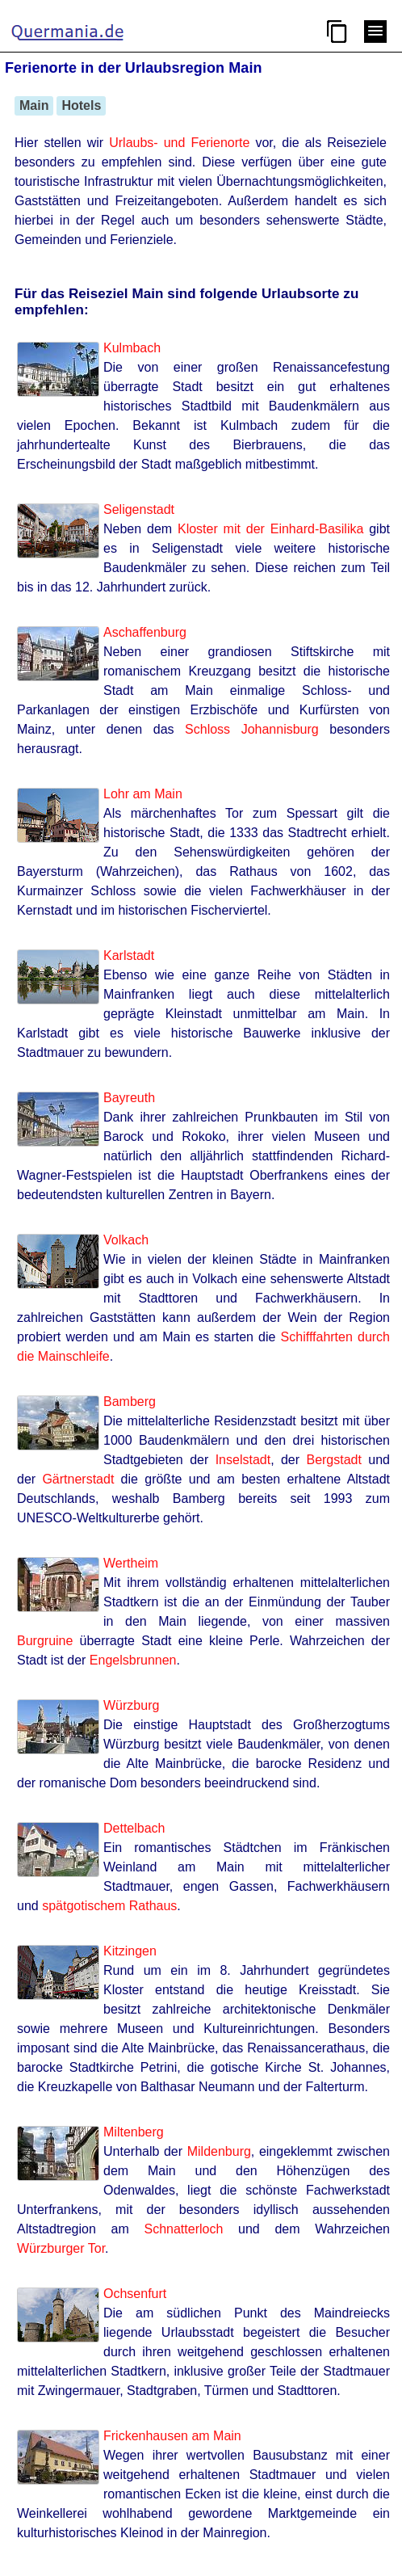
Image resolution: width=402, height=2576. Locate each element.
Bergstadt (333, 1460)
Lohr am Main (142, 794)
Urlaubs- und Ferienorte (179, 142)
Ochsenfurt (134, 2293)
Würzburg (131, 1705)
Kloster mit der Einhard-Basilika (270, 529)
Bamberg (129, 1401)
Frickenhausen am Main (172, 2436)
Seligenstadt (138, 509)
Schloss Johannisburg (252, 729)
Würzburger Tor (61, 2248)
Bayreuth (129, 1098)
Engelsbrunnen (133, 1660)
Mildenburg (219, 2151)
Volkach (126, 1240)
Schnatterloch (183, 2229)
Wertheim (130, 1563)
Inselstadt (243, 1460)
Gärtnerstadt (78, 1479)
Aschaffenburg (144, 632)
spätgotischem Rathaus (109, 1906)
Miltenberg (133, 2132)
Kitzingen (130, 1951)
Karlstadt (128, 955)
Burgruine (45, 1641)
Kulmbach (132, 348)
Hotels (81, 105)
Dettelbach (134, 1828)
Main (33, 105)
